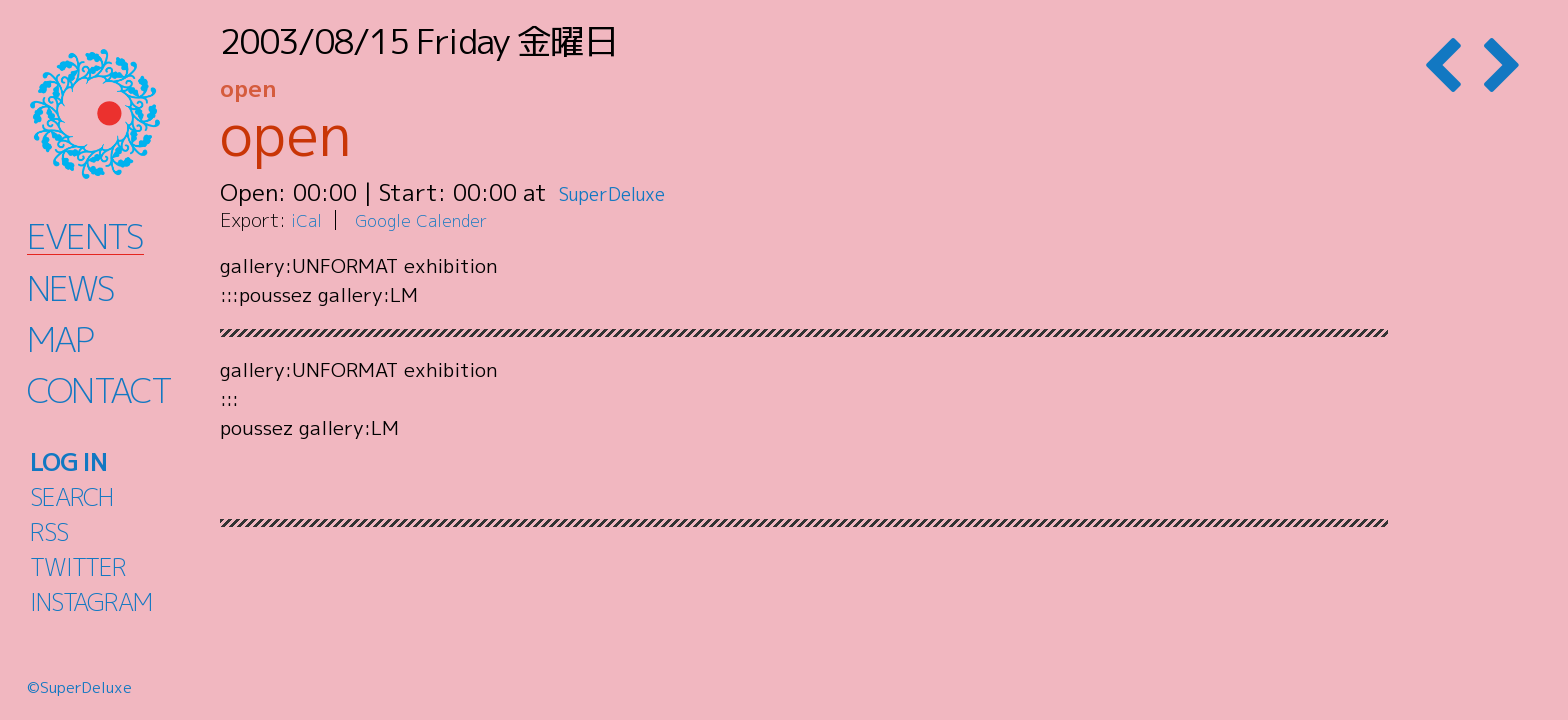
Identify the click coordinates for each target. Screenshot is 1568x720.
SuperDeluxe (627, 192)
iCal (308, 219)
